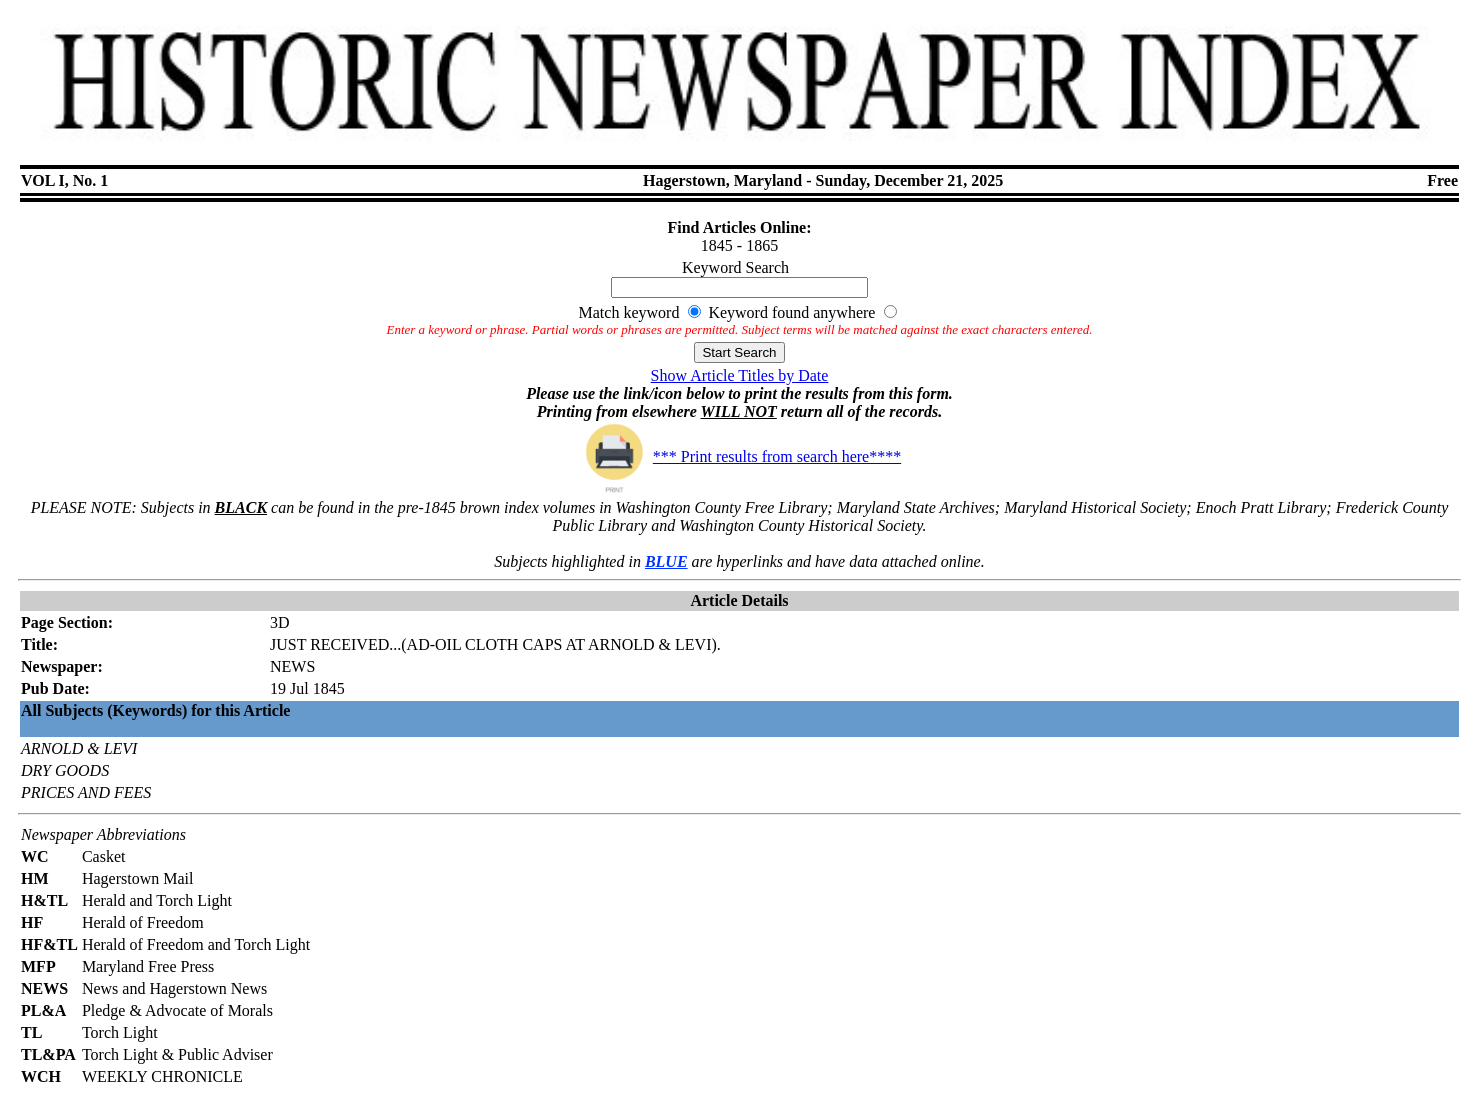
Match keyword (629, 312)
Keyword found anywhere (791, 312)
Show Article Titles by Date (740, 375)
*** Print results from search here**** (739, 456)
